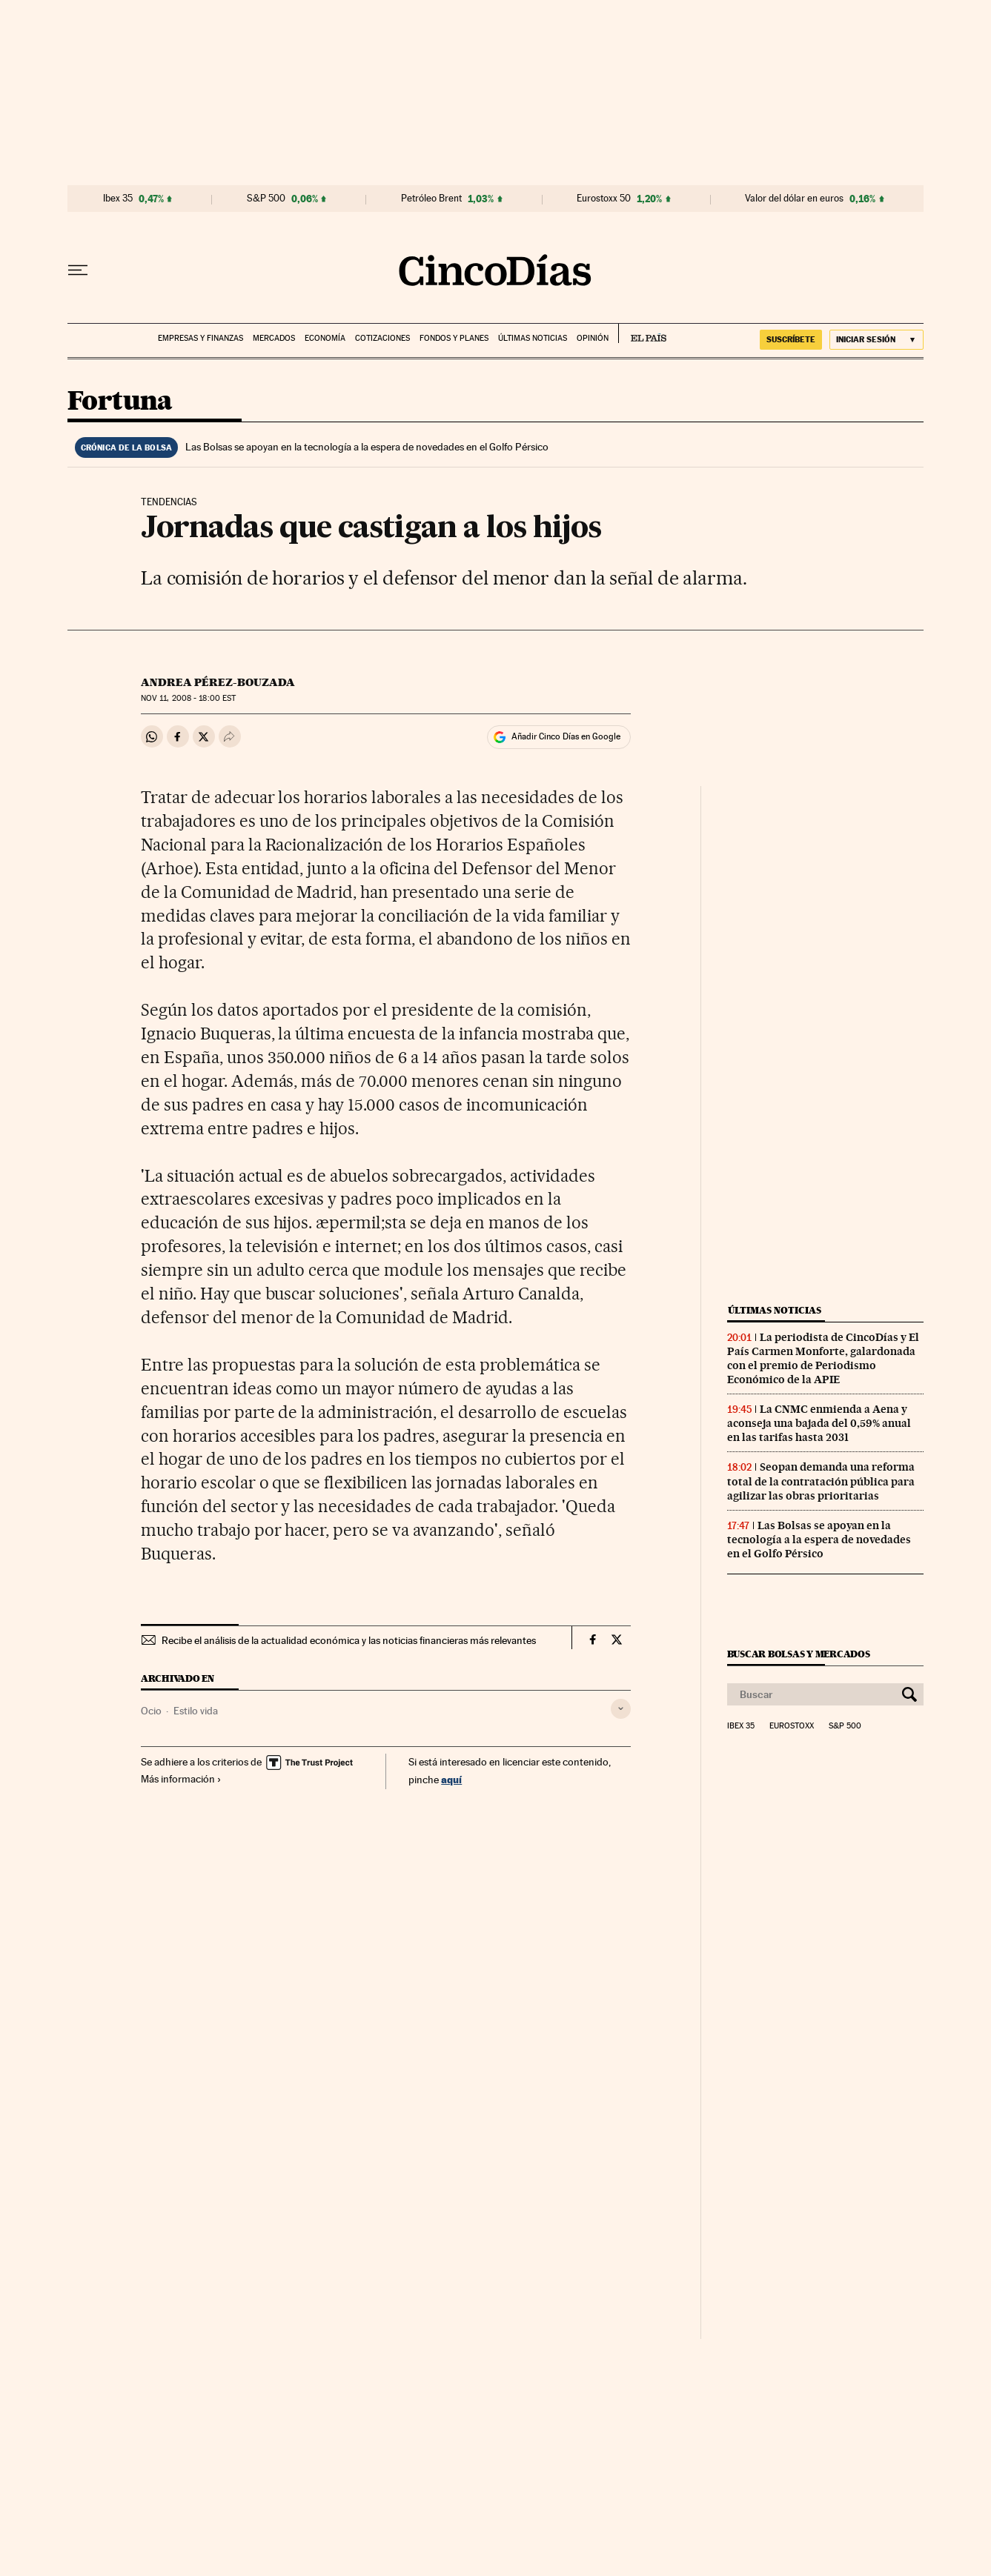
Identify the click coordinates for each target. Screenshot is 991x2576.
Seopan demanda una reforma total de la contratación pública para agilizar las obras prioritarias (821, 1481)
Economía (325, 338)
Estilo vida (195, 1711)
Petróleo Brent (431, 198)
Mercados (274, 338)
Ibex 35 (118, 198)
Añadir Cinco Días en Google (565, 736)
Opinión (593, 338)
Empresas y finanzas (200, 338)
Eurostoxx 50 (604, 198)
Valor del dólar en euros (794, 198)
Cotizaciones (382, 338)
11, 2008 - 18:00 (188, 698)
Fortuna (120, 401)
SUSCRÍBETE (790, 339)
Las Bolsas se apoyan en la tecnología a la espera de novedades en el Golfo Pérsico (366, 447)
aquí (451, 1779)
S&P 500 (266, 198)
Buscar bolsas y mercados (798, 1654)
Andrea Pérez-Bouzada (218, 682)
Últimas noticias (532, 338)
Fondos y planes (454, 338)
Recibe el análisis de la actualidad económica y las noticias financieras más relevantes (349, 1640)
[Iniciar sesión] (876, 340)
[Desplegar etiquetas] (621, 1709)
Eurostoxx (791, 1726)
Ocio (151, 1711)
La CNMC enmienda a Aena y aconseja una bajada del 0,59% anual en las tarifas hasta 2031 (819, 1423)
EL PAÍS (642, 333)
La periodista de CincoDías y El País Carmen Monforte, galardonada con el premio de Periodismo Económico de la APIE (823, 1358)
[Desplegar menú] (77, 270)
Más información (181, 1779)
